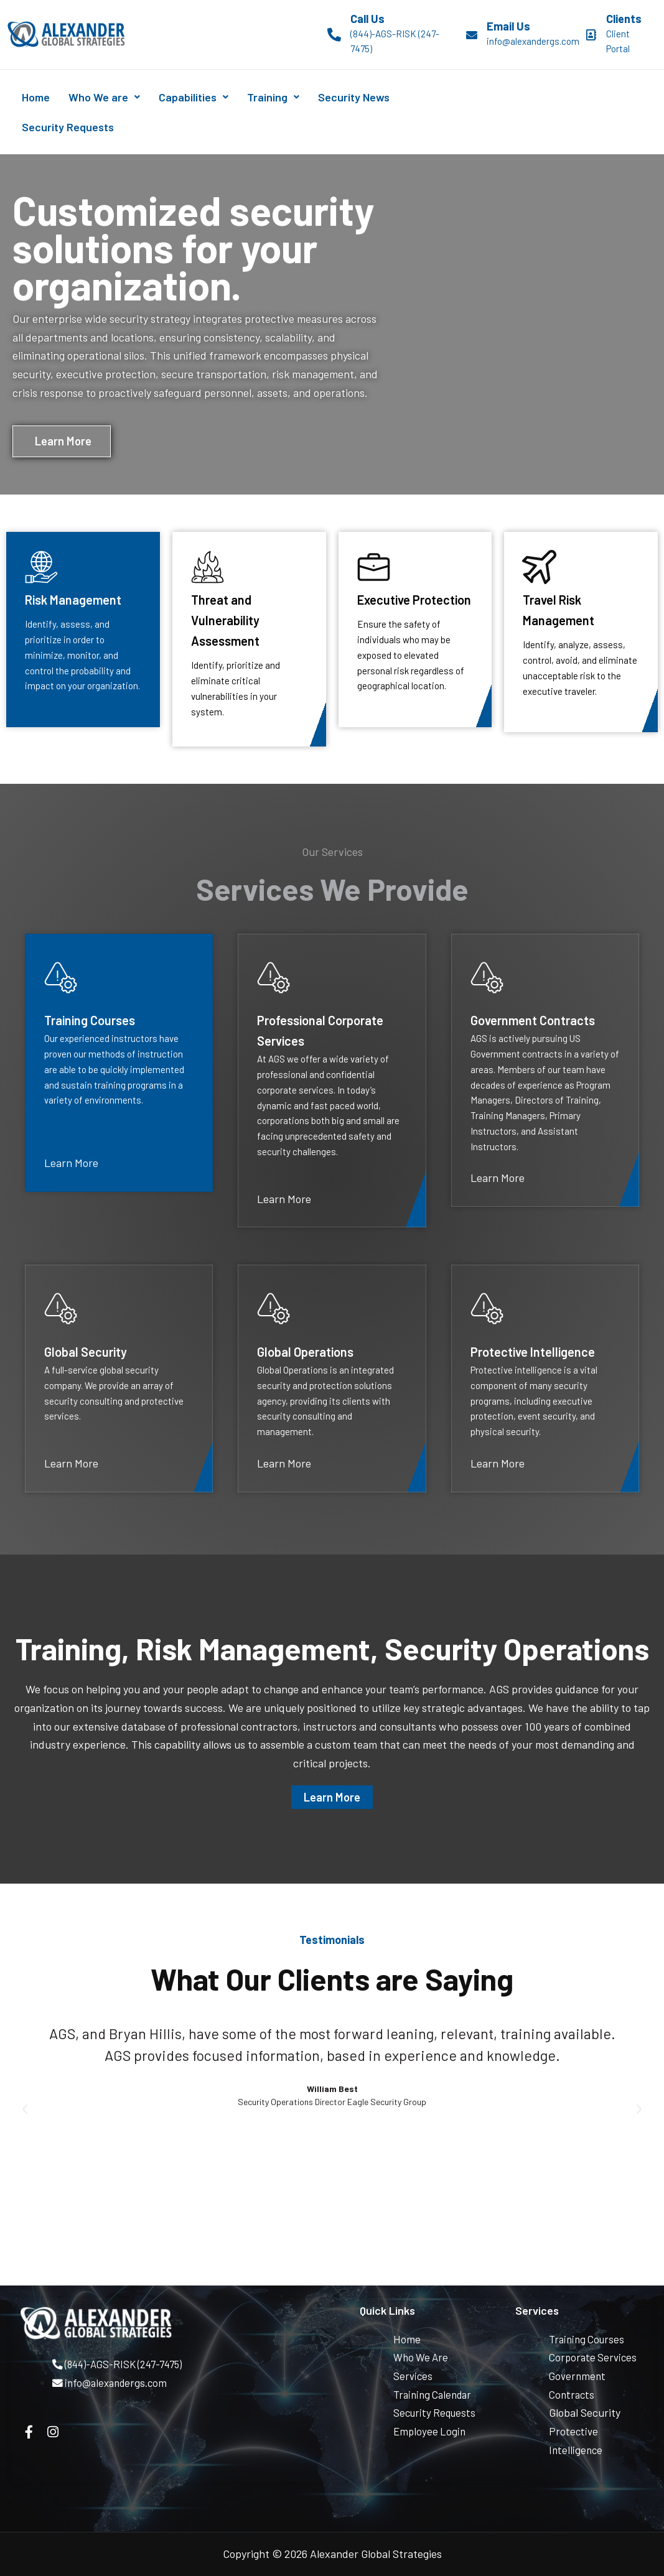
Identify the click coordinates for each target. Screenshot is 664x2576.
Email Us (508, 26)
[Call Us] (334, 35)
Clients (624, 19)
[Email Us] (471, 34)
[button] (25, 2112)
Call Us (367, 19)
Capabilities (215, 97)
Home (40, 97)
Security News (393, 97)
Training (304, 97)
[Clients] (591, 34)
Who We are (117, 97)
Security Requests (72, 127)
